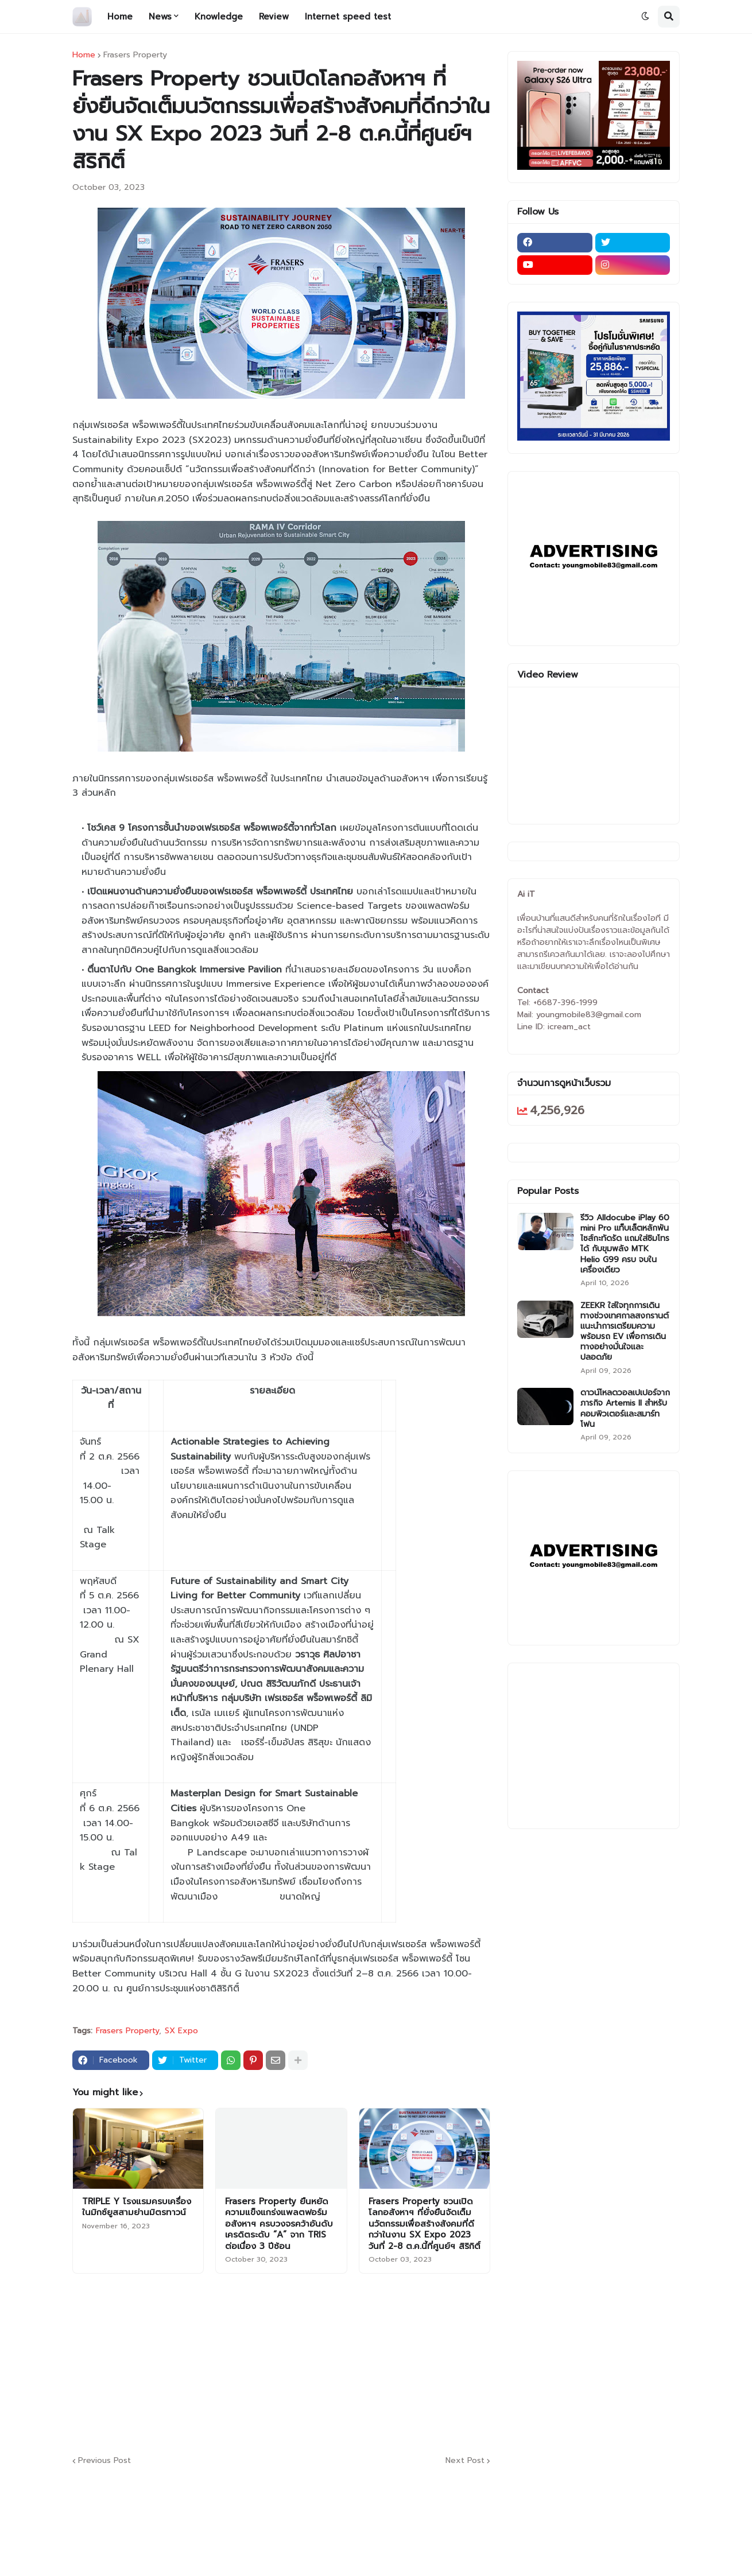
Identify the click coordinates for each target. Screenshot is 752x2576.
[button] (645, 17)
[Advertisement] (350, 2362)
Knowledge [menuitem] (219, 16)
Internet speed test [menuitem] (348, 16)
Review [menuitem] (274, 16)
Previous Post (104, 2461)
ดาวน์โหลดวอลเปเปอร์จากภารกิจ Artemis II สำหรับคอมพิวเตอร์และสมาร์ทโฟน (625, 1409)
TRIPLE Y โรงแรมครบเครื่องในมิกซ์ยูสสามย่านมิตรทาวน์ (136, 2207)
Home (83, 55)
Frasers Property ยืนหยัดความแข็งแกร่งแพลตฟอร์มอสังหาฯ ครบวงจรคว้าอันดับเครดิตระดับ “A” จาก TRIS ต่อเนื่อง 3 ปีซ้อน (279, 2224)
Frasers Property (135, 55)
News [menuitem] (160, 16)
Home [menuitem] (120, 16)
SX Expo (181, 2031)
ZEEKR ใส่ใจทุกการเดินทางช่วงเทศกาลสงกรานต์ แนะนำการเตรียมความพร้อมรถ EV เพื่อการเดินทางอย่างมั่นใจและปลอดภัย (624, 1332)
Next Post (464, 2461)
